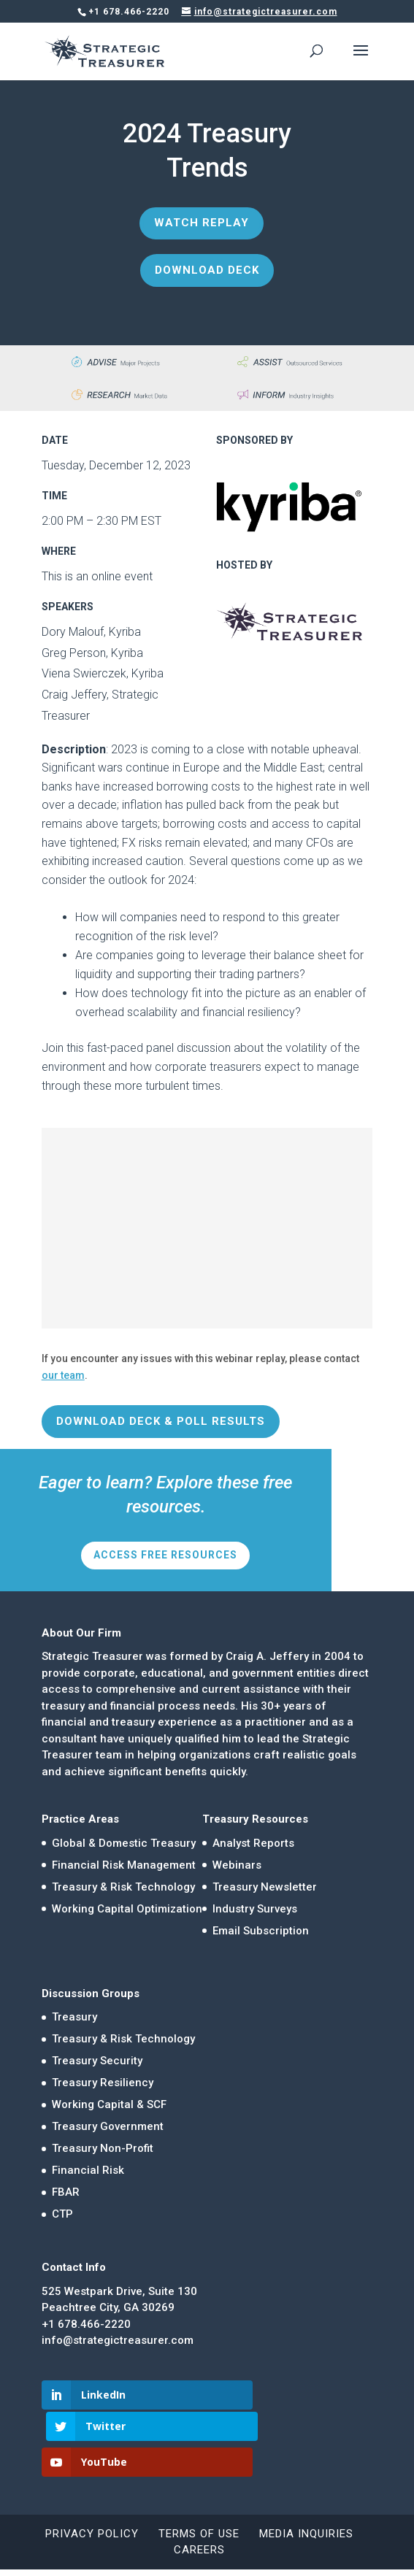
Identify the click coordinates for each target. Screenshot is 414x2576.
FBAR (66, 2192)
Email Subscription (260, 1930)
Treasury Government (108, 2126)
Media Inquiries (306, 2502)
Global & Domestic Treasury (124, 1843)
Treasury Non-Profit (102, 2148)
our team (63, 1375)
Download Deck (207, 270)
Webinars (236, 1865)
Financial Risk (88, 2170)
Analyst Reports (253, 1843)
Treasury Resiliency (102, 2082)
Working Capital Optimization (127, 1908)
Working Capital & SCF (109, 2104)
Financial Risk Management (124, 1865)
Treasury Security (97, 2060)
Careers (199, 2518)
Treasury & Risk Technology (123, 1886)
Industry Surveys (254, 1908)
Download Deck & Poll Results (160, 1421)
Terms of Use (198, 2502)
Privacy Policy (92, 2502)
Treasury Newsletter (264, 1886)
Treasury (74, 2016)
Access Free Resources (165, 1555)
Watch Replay (201, 222)
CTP (62, 2214)
